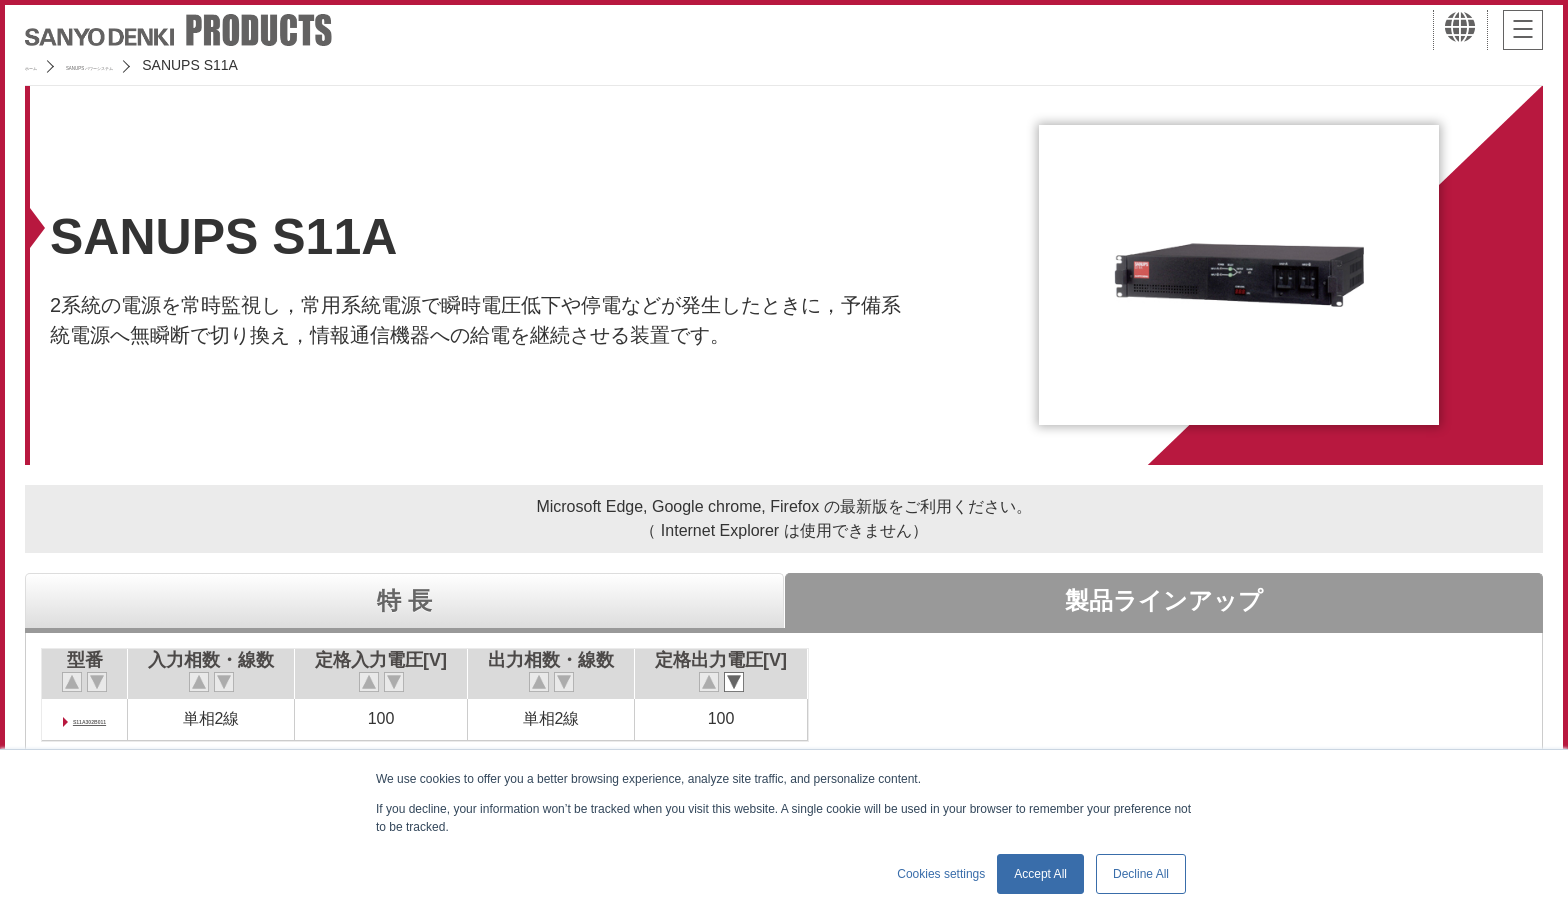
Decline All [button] (1141, 874)
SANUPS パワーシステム (175, 65)
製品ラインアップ (1164, 600)
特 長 (404, 600)
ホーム (46, 65)
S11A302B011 (123, 718)
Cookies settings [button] (941, 874)
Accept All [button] (1040, 874)
